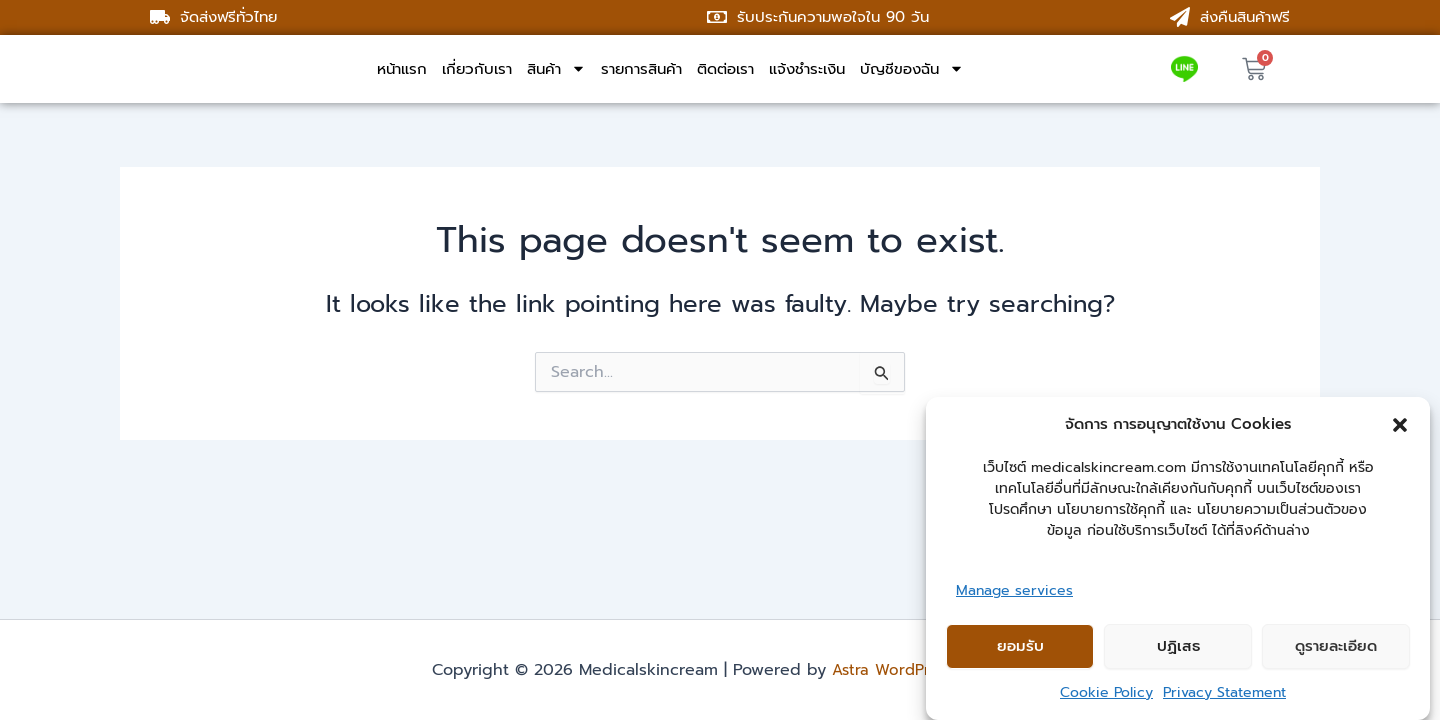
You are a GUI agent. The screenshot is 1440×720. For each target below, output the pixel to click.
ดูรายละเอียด (1336, 646)
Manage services (1014, 590)
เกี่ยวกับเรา (477, 69)
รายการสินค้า (641, 69)
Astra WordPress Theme (920, 670)
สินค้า (556, 69)
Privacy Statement (1224, 692)
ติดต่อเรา (725, 69)
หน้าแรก (402, 69)
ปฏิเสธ (1178, 646)
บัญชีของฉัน (912, 69)
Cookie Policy (1106, 692)
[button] (1400, 425)
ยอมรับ (1020, 646)
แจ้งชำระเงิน (807, 69)
